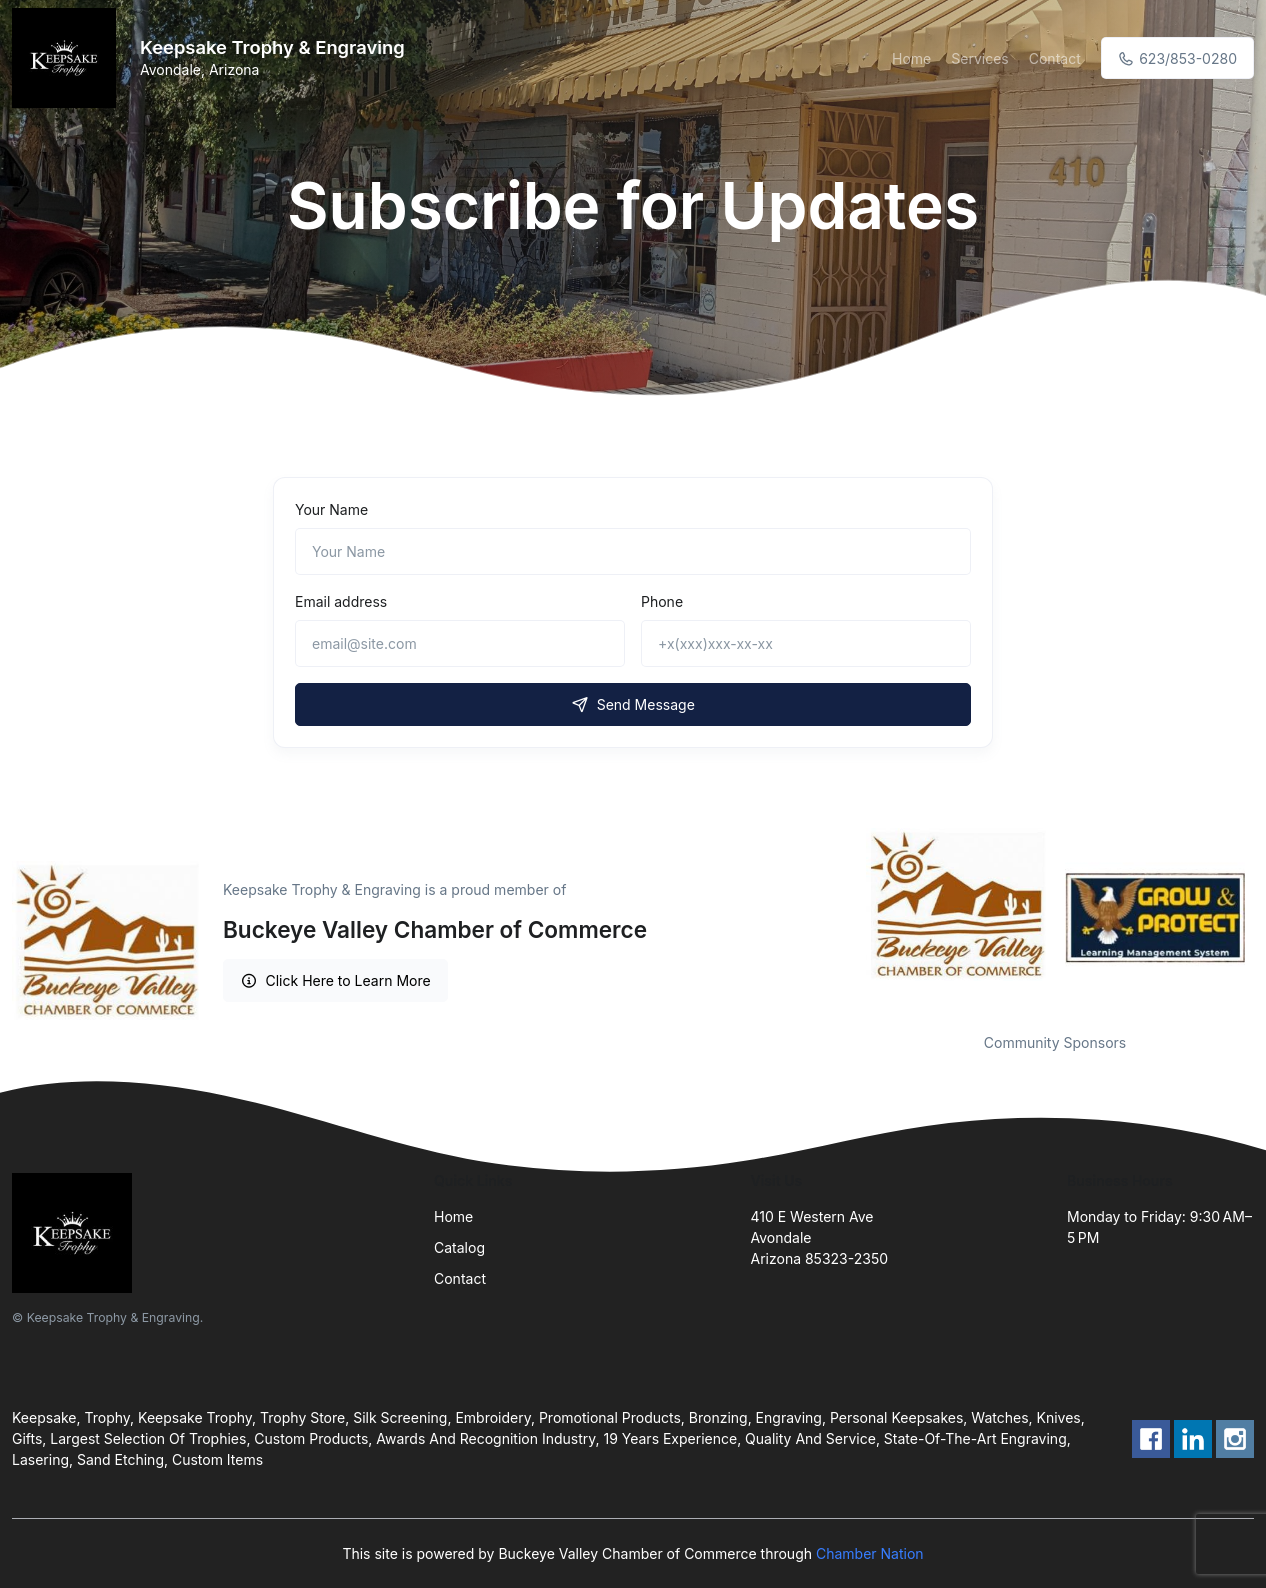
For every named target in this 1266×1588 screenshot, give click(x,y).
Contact (1055, 58)
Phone (662, 601)
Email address (341, 601)
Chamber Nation (870, 1553)
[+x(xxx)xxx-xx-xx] (806, 643)
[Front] (68, 58)
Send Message (633, 704)
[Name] (633, 551)
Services (979, 58)
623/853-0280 (1177, 58)
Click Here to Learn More (335, 980)
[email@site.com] (460, 643)
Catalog (459, 1247)
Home (911, 58)
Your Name (331, 509)
